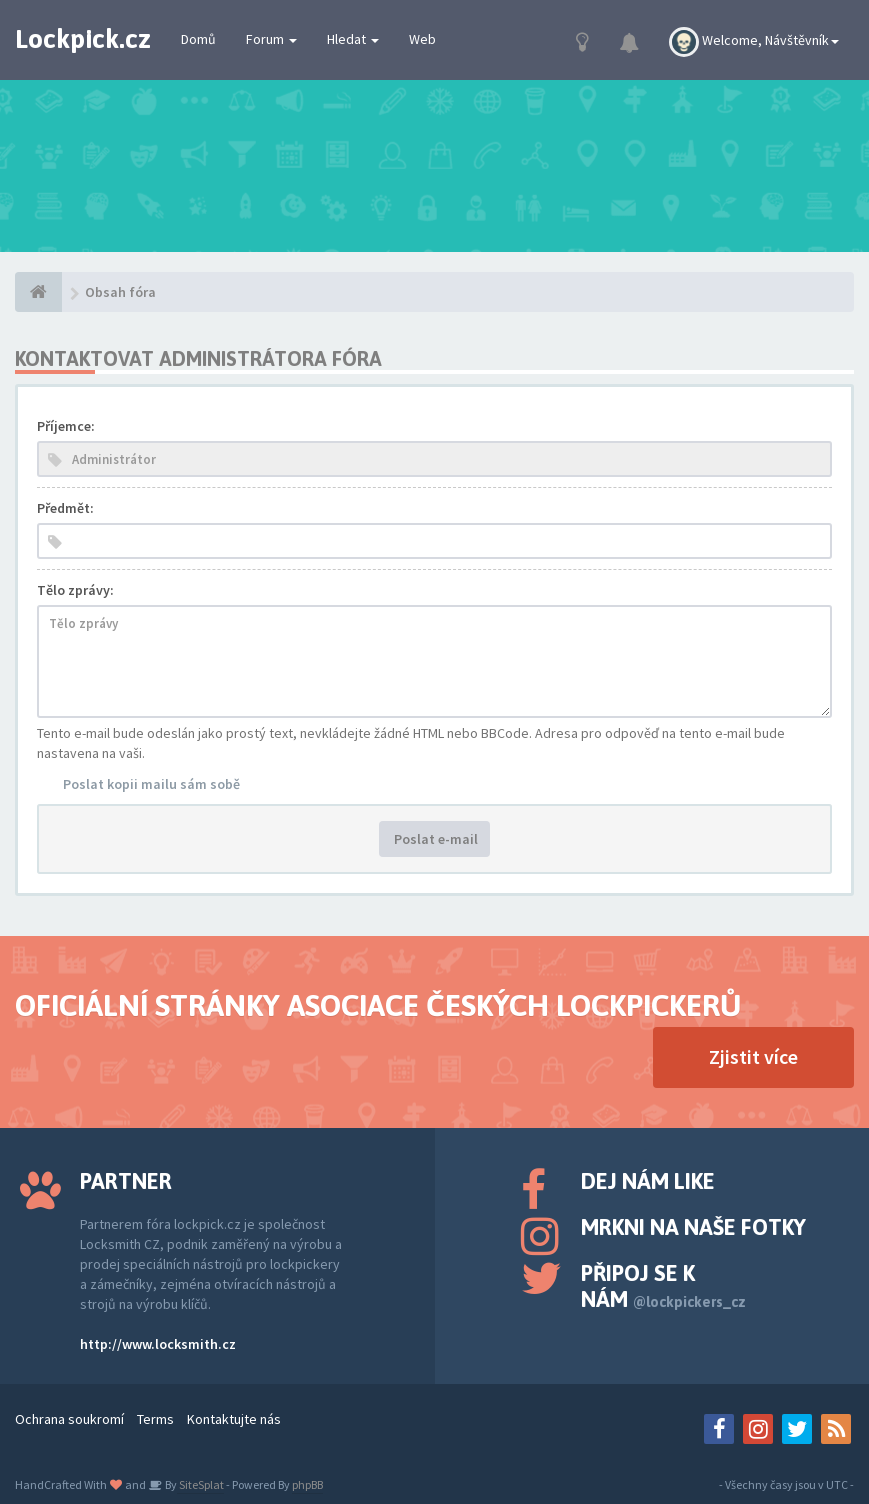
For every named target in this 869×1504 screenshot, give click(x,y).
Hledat (353, 39)
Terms (155, 1419)
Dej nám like (648, 1181)
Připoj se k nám (663, 1286)
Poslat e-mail (434, 839)
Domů (198, 39)
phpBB (307, 1484)
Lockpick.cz (83, 39)
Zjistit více (753, 1056)
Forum (271, 39)
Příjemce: (66, 426)
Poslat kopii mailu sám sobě (151, 784)
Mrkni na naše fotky (693, 1227)
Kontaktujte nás (234, 1419)
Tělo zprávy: (75, 590)
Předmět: (65, 508)
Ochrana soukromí (69, 1419)
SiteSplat (200, 1484)
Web (422, 39)
